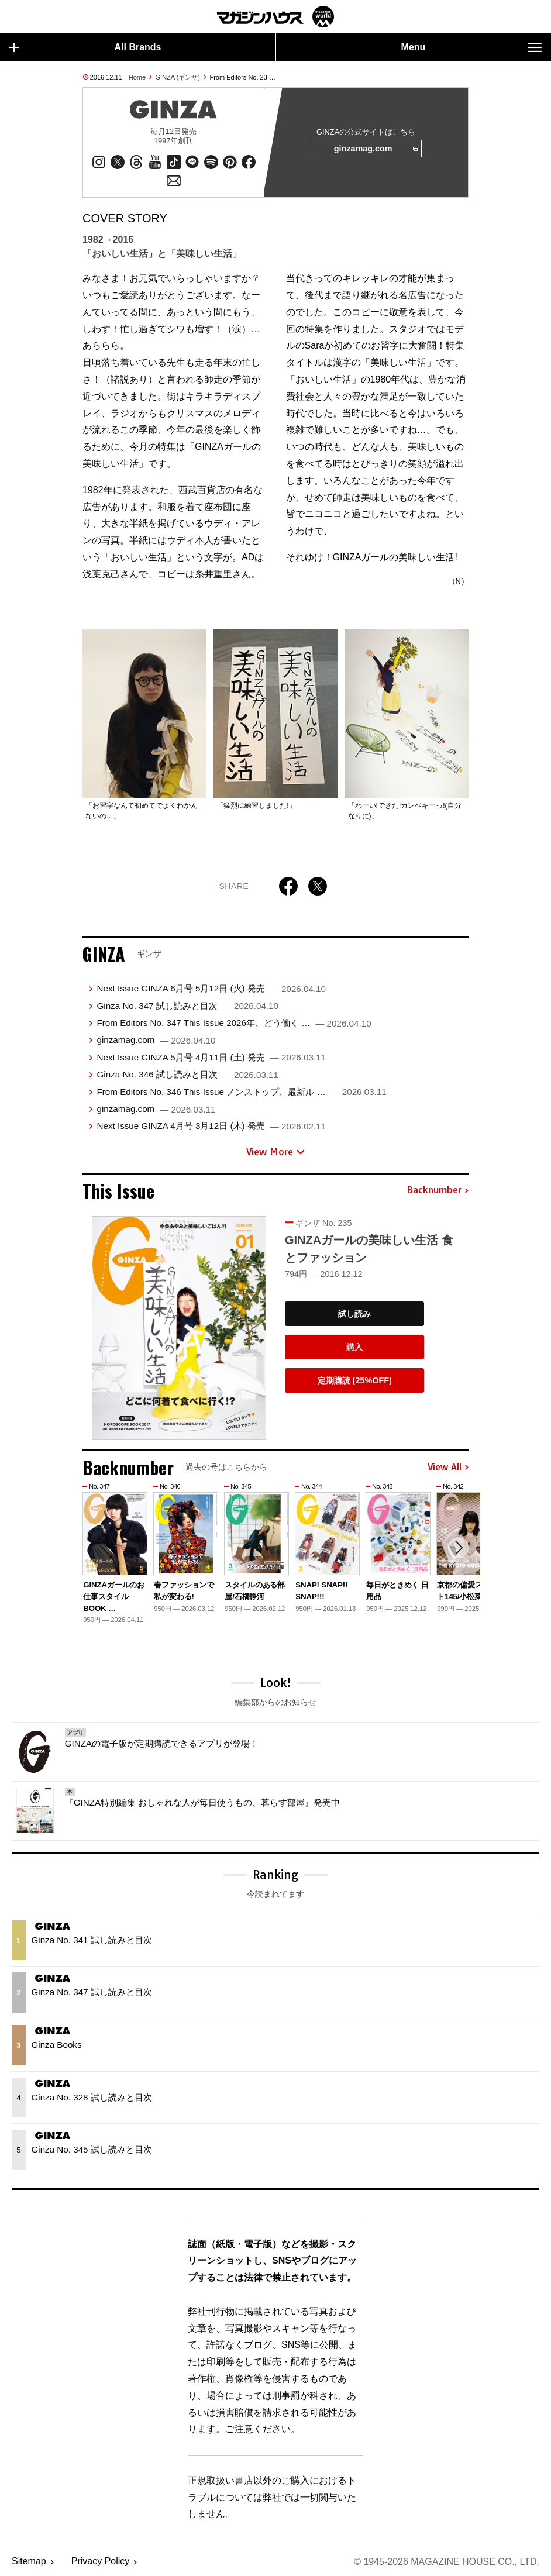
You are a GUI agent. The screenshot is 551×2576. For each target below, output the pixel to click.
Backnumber (438, 1190)
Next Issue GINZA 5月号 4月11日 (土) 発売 (211, 1057)
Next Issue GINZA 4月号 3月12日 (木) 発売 (211, 1126)
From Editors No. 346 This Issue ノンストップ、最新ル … (241, 1092)
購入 (354, 1347)
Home (137, 77)
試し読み (354, 1313)
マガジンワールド (275, 16)
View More (275, 1152)
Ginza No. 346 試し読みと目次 (187, 1074)
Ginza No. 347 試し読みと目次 (187, 1006)
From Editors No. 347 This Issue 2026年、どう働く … (234, 1023)
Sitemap (29, 2562)
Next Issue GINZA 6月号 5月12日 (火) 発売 (211, 988)
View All (448, 1467)
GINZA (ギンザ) (178, 77)
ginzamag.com (375, 149)
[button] (458, 1548)
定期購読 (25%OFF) (355, 1380)
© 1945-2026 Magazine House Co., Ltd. (446, 2562)
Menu (471, 47)
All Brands (85, 47)
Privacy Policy (100, 2562)
